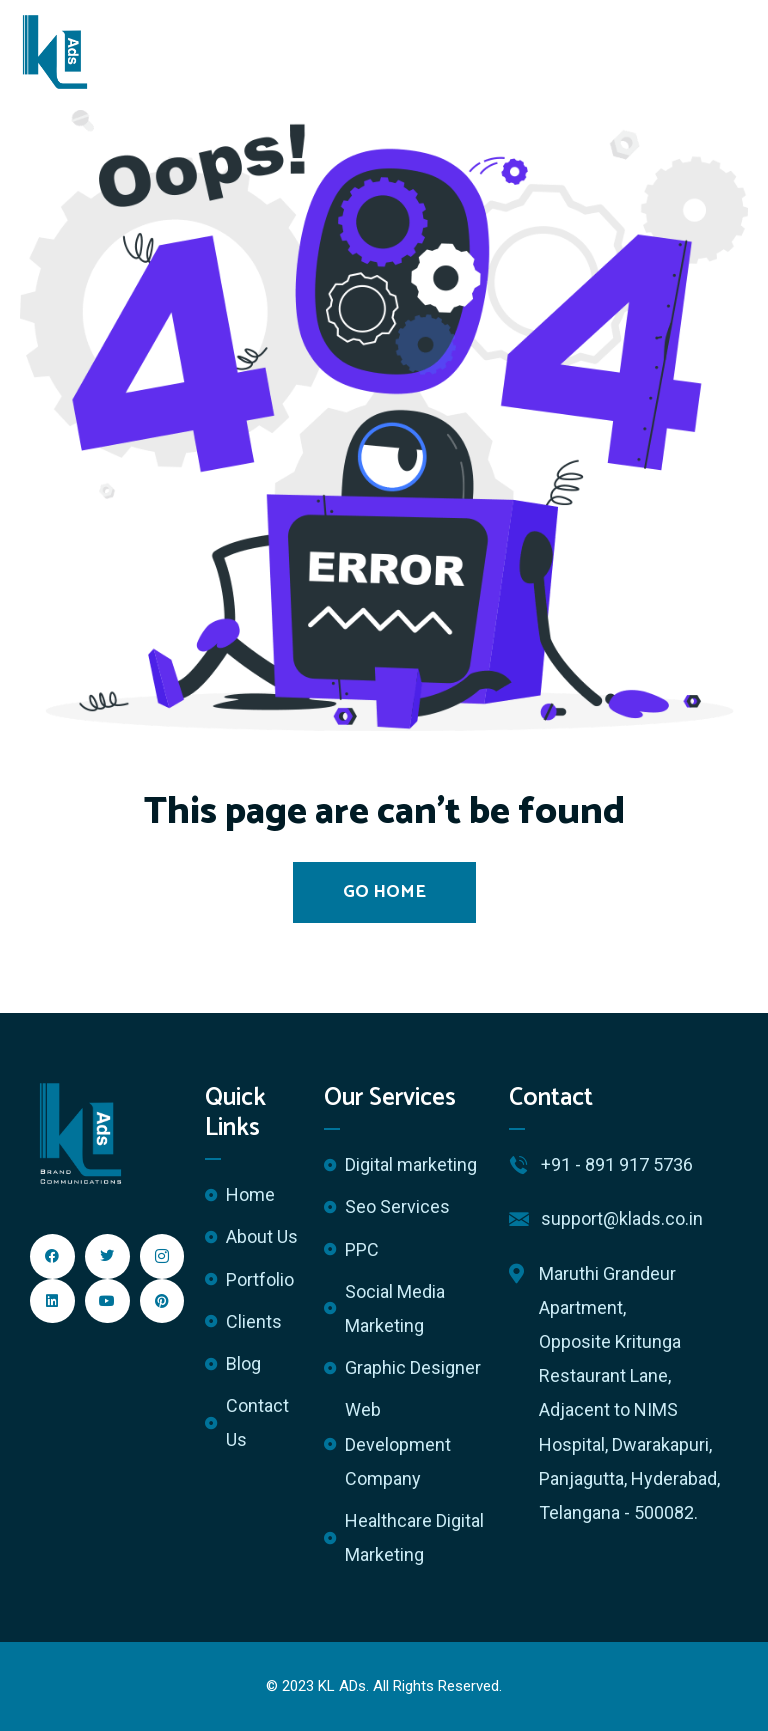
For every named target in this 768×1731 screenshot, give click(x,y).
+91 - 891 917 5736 (617, 1164)
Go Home (384, 892)
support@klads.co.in (622, 1218)
